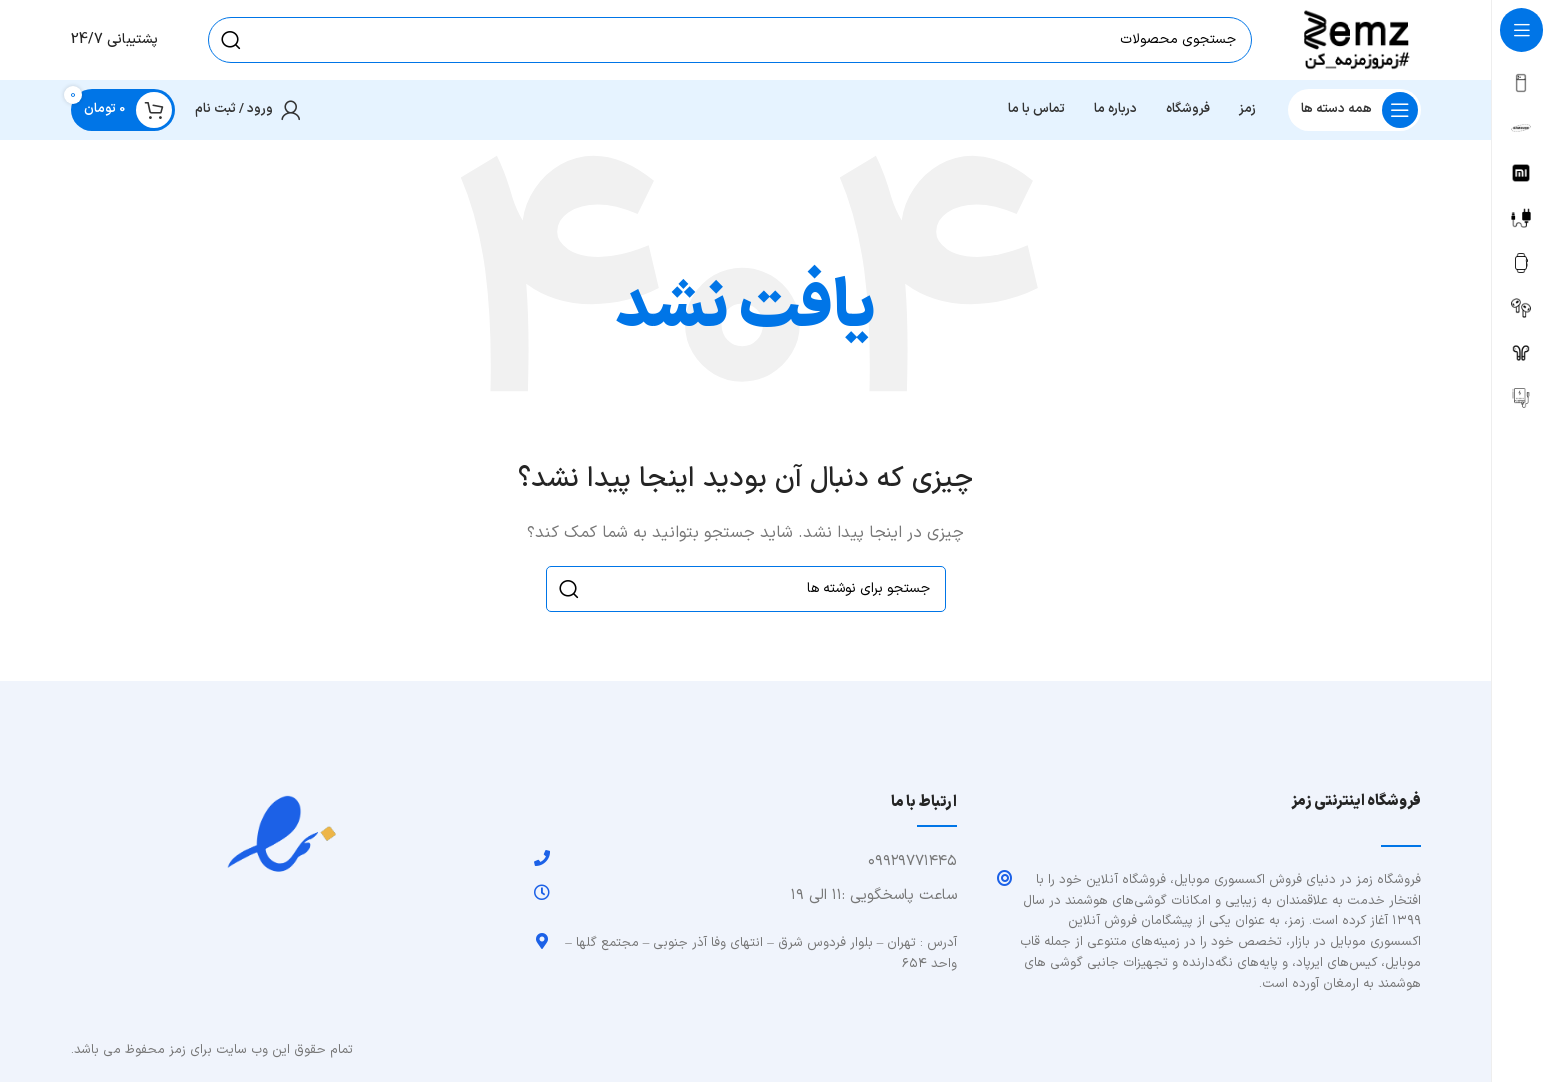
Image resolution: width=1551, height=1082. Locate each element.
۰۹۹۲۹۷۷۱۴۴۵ (912, 861)
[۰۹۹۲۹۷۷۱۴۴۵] (542, 858)
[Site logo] (1356, 39)
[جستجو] (730, 40)
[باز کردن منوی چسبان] (1354, 110)
